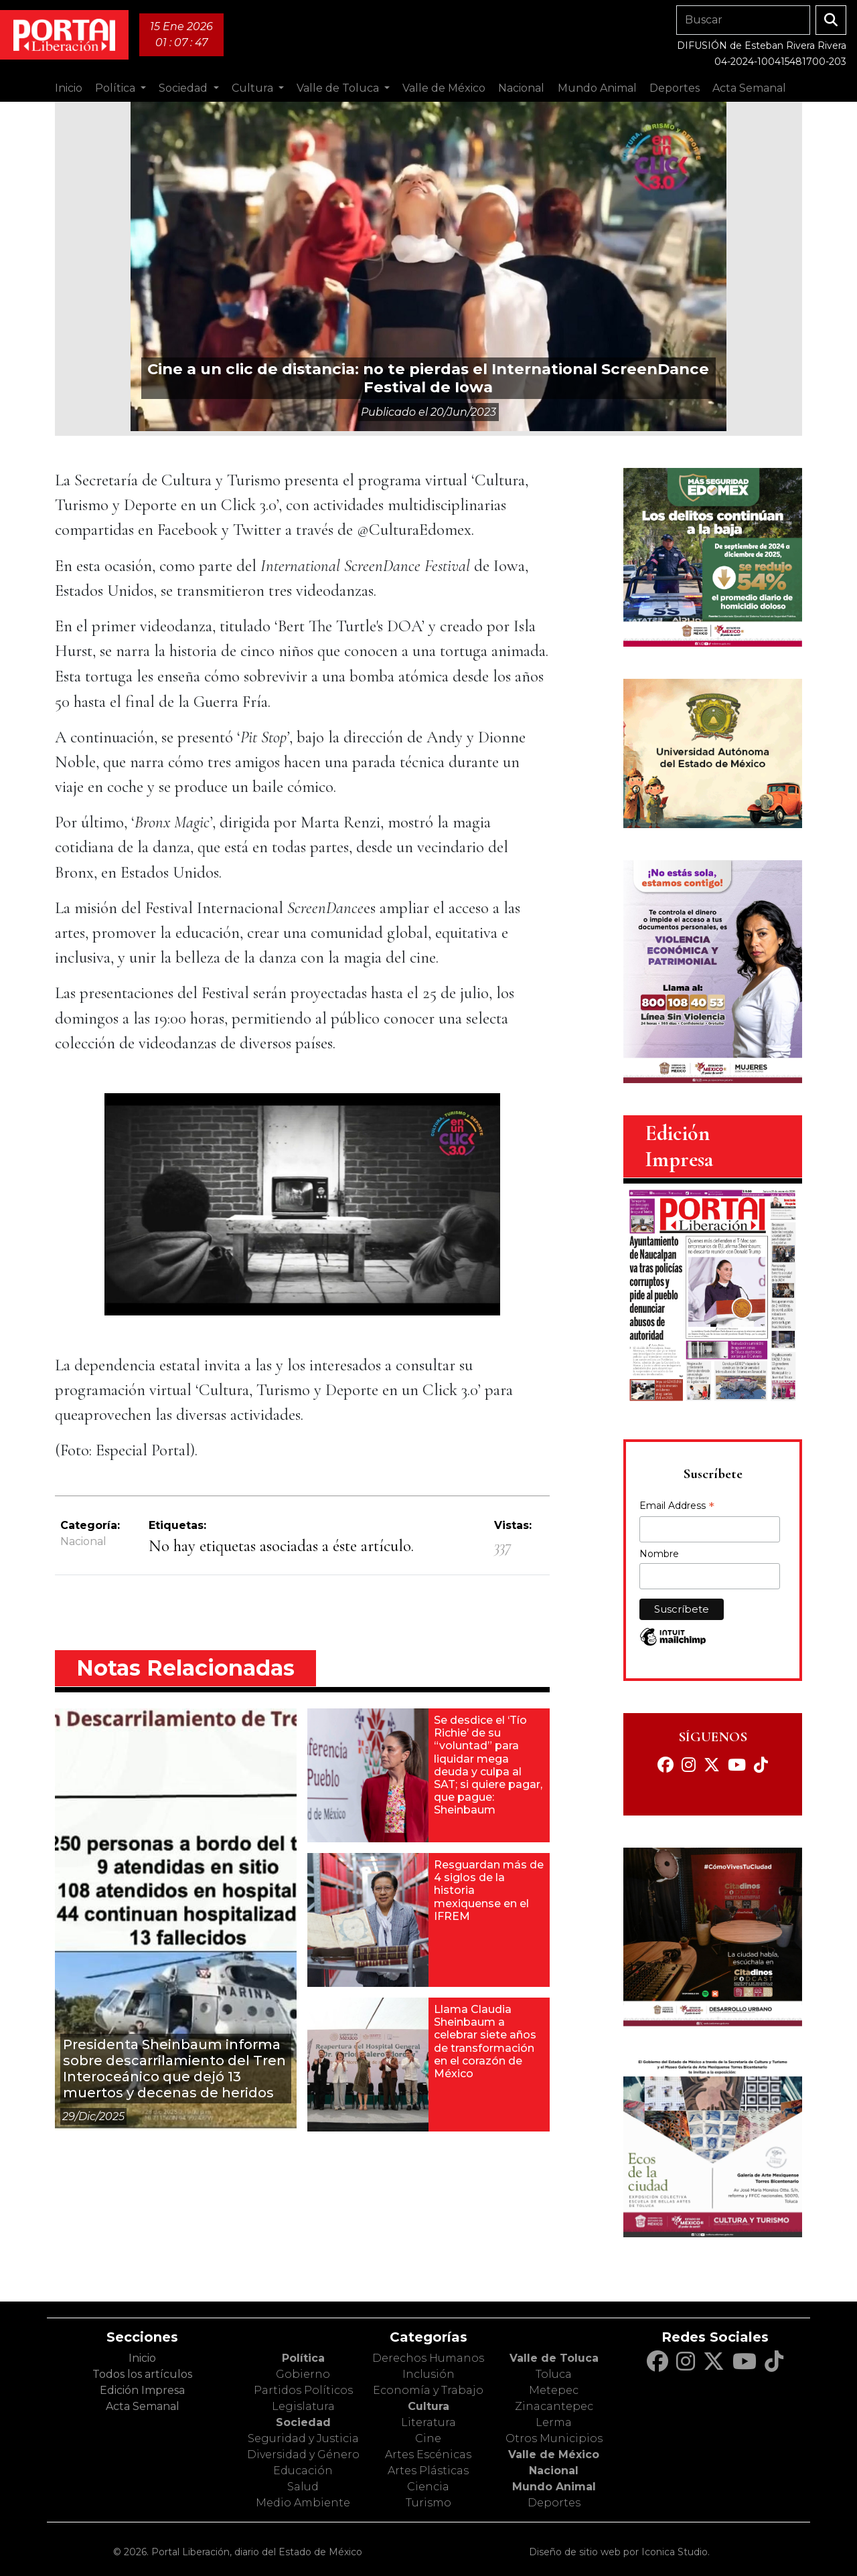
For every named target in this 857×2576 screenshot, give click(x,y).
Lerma (554, 2422)
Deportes (554, 2502)
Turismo (428, 2502)
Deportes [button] (674, 88)
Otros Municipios (554, 2438)
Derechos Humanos (428, 2358)
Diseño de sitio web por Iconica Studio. (619, 2552)
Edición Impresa (142, 2390)
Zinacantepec (554, 2406)
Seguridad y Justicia (303, 2438)
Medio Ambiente (303, 2502)
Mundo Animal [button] (597, 88)
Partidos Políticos (303, 2390)
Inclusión (428, 2374)
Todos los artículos (142, 2374)
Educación (303, 2470)
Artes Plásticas (428, 2470)
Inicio (68, 88)
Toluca (554, 2374)
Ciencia (428, 2486)
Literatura (428, 2422)
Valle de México (553, 2454)
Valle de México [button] (443, 88)
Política (303, 2358)
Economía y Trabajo (428, 2390)
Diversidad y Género (303, 2454)
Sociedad (303, 2422)
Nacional (83, 1541)
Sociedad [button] (184, 88)
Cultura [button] (254, 88)
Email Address (676, 1507)
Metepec (553, 2390)
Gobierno (303, 2374)
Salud (303, 2486)
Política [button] (116, 88)
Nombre (659, 1554)
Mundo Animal (554, 2486)
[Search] (743, 20)
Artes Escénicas (428, 2454)
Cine (428, 2438)
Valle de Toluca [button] (339, 88)
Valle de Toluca (554, 2358)
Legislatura (303, 2406)
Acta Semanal (749, 88)
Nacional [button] (521, 88)
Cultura (428, 2406)
